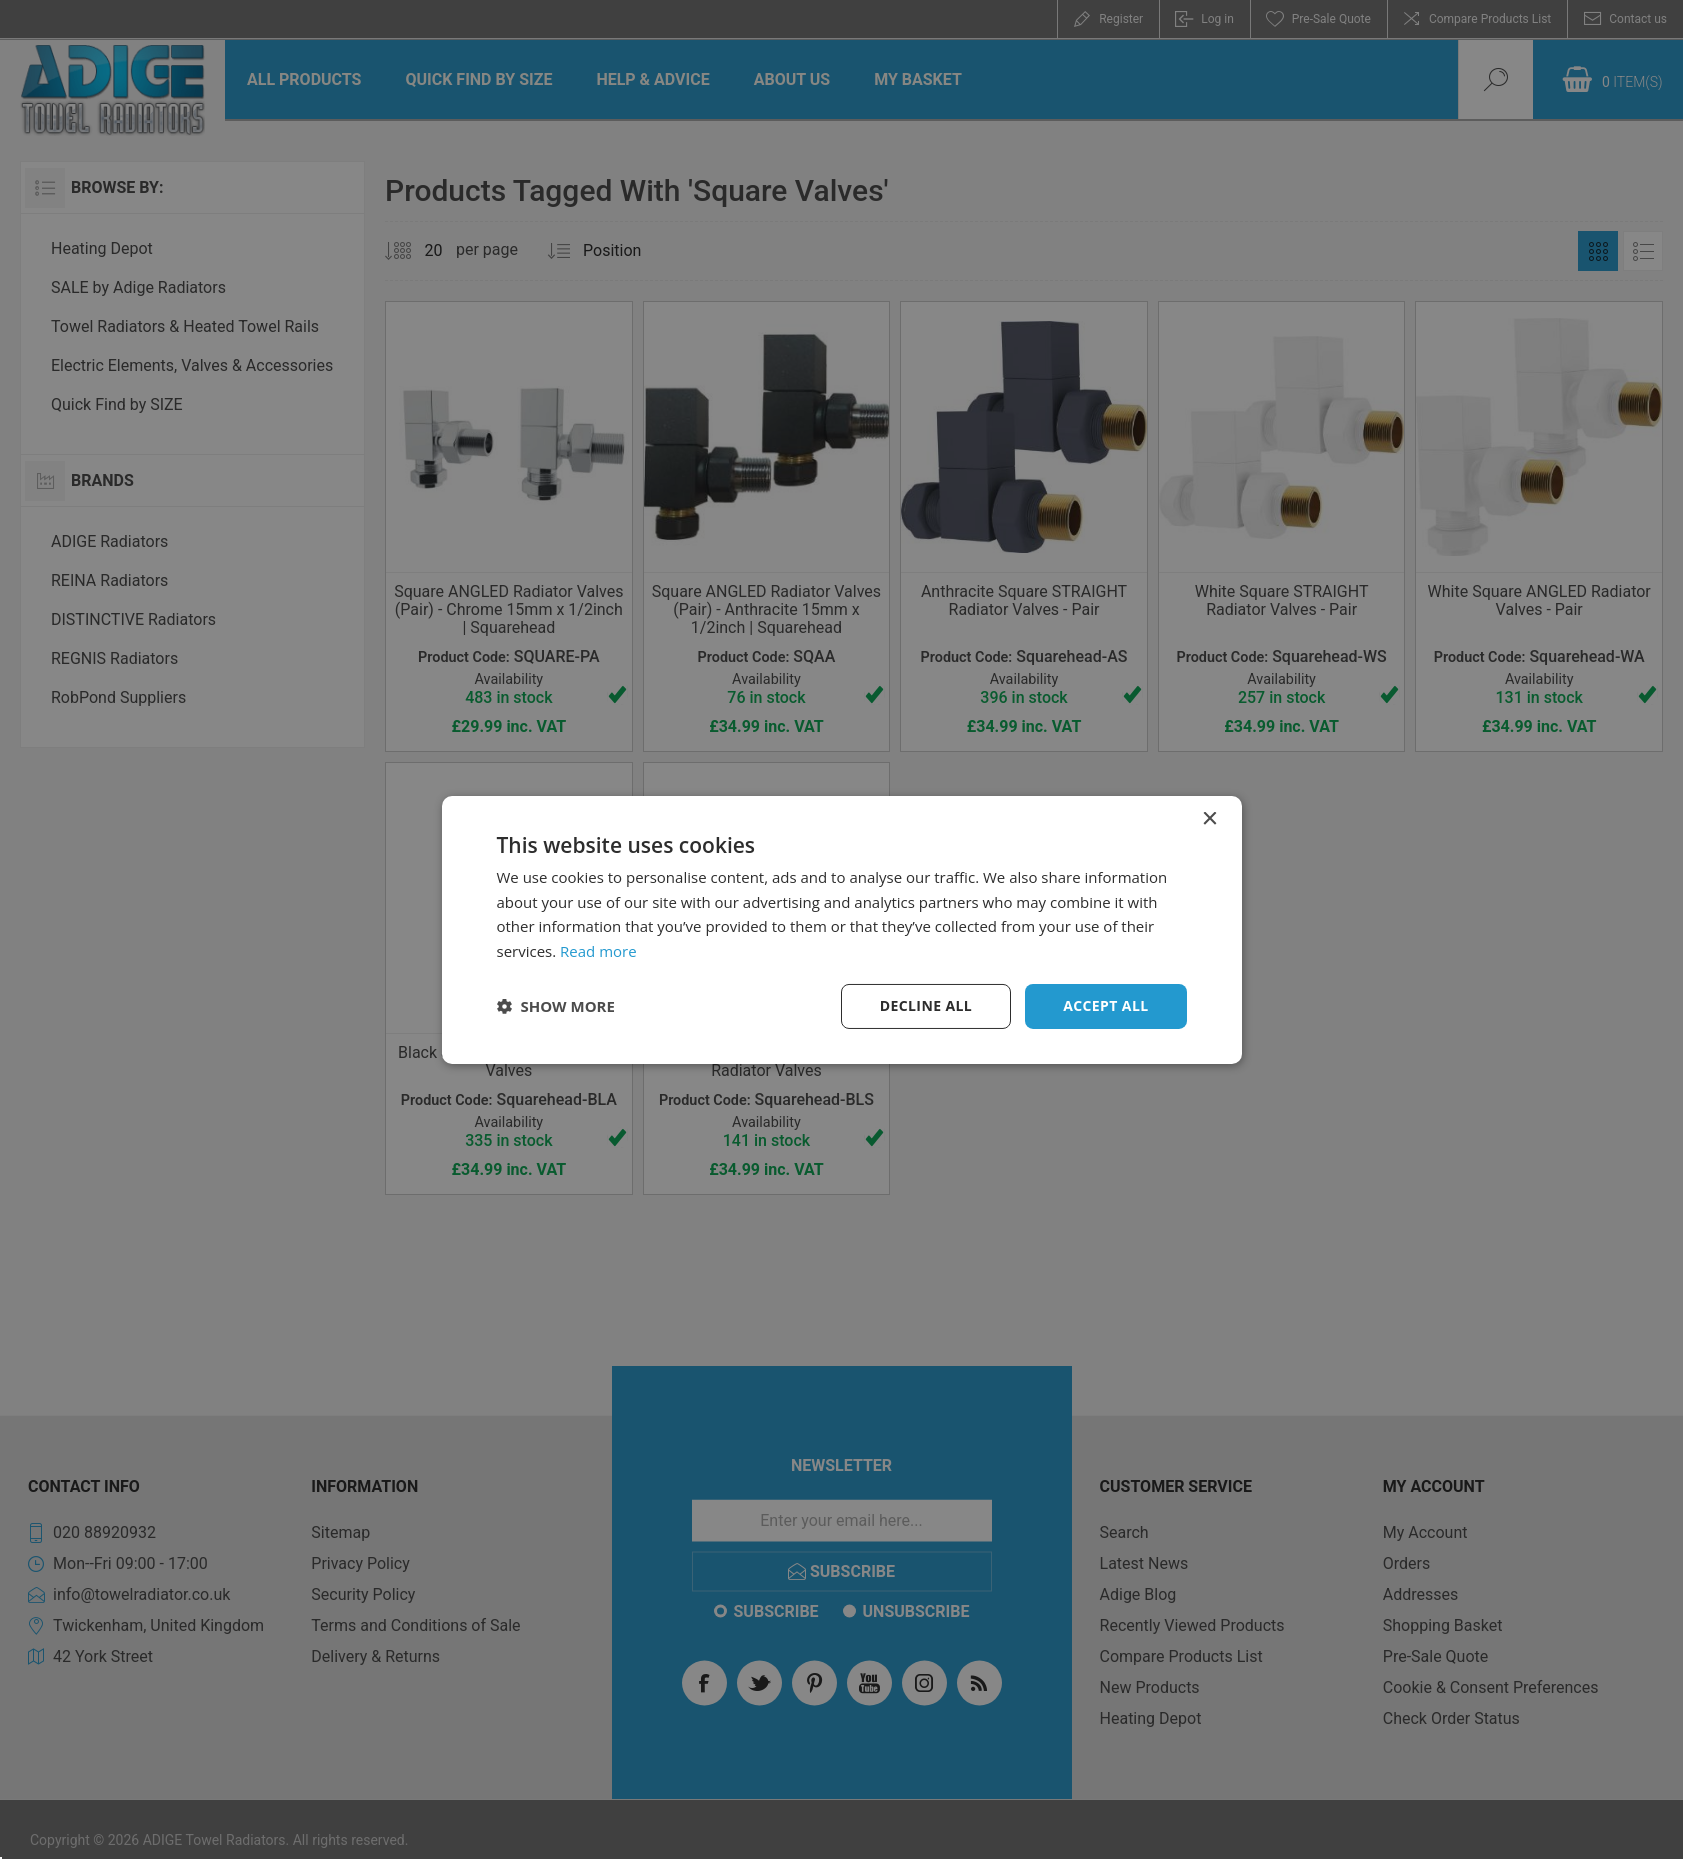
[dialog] (842, 929)
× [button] (1209, 818)
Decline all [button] (926, 1005)
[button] (556, 1006)
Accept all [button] (1105, 1005)
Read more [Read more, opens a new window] (598, 951)
